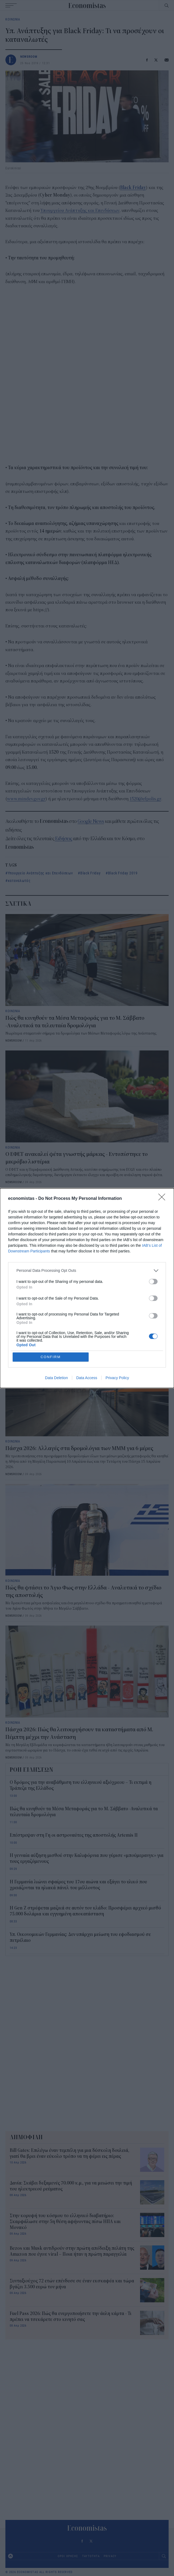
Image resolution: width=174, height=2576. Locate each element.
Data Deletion (56, 1378)
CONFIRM (51, 1357)
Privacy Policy (117, 1378)
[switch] (153, 1281)
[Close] (163, 1198)
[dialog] (87, 1288)
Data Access (86, 1378)
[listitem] (87, 1270)
